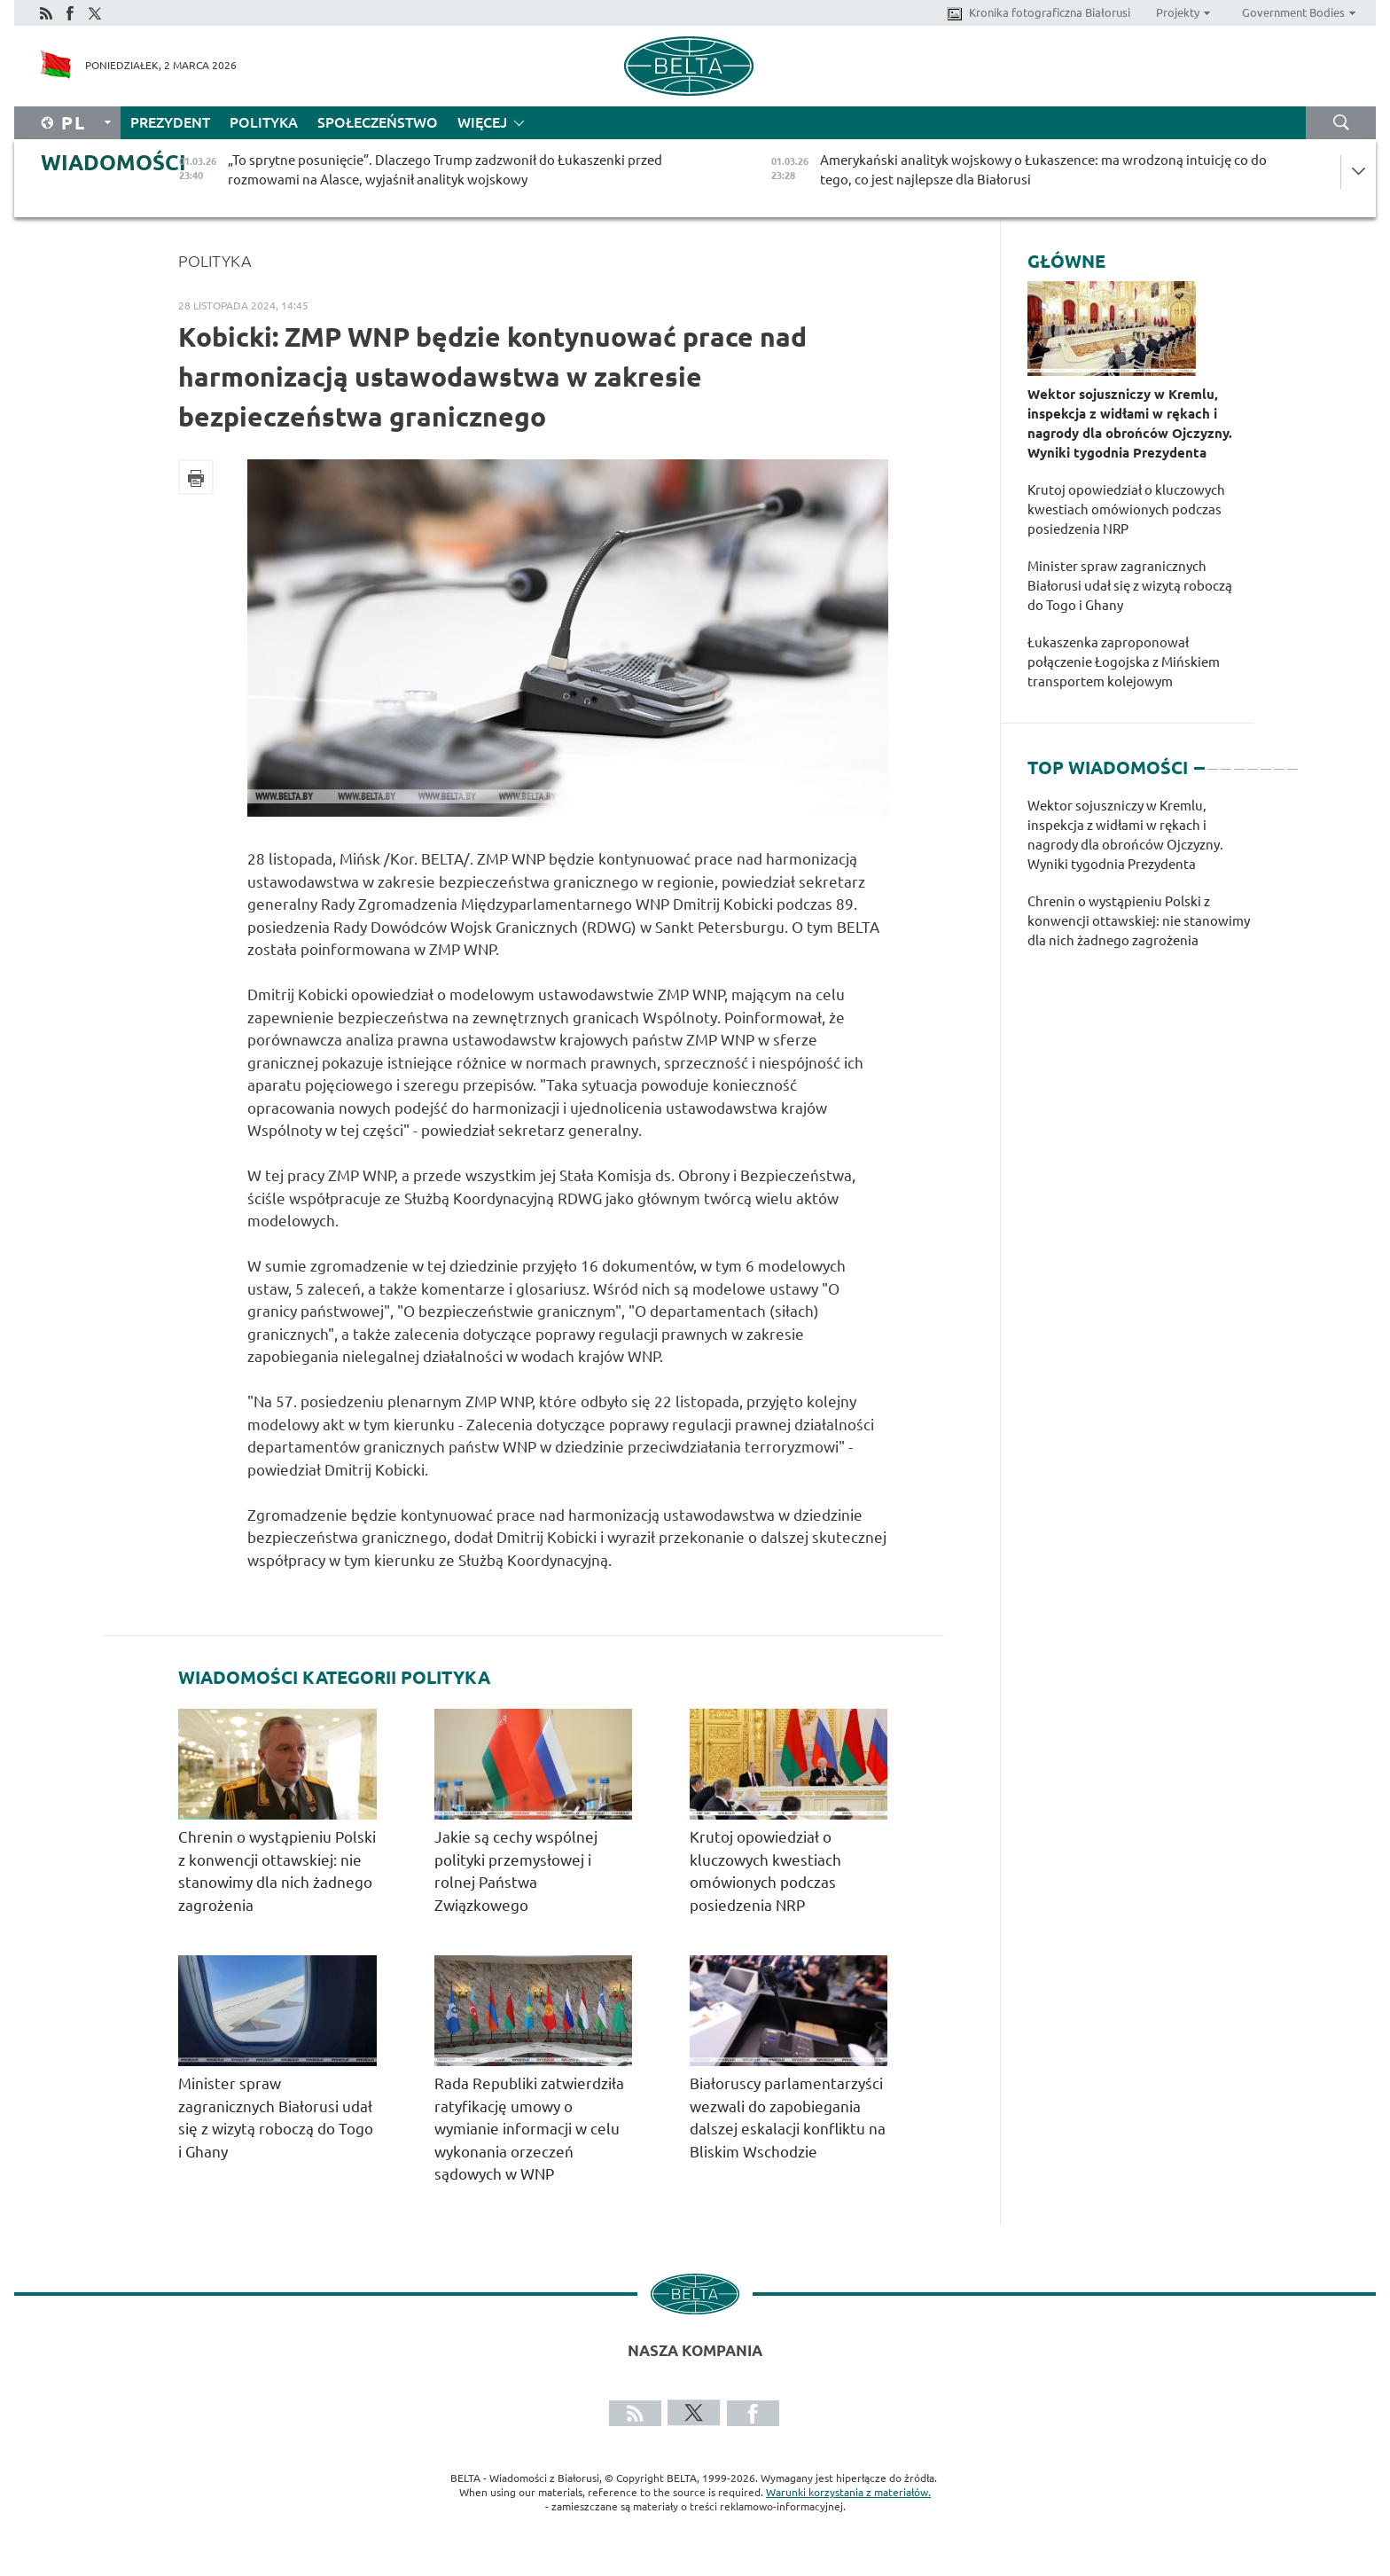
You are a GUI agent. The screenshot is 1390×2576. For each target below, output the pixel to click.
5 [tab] (1252, 761)
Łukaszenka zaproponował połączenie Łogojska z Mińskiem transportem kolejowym (1123, 662)
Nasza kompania (695, 2350)
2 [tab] (1212, 761)
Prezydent (170, 122)
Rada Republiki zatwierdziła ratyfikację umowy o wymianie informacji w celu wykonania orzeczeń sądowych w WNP (529, 2128)
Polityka (264, 122)
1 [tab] (1199, 761)
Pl (73, 123)
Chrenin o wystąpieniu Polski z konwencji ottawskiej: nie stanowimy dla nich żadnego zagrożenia (1138, 921)
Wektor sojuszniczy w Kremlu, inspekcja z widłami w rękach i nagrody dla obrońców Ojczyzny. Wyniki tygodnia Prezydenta (1129, 423)
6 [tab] (1266, 761)
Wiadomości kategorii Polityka (334, 1678)
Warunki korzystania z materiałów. (848, 2492)
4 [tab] (1239, 761)
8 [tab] (1292, 761)
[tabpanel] (1140, 882)
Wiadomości (113, 163)
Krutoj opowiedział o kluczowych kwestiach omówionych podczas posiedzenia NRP (1126, 509)
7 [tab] (1279, 761)
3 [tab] (1226, 761)
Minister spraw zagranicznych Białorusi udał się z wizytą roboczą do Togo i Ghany (1129, 586)
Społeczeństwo (377, 122)
